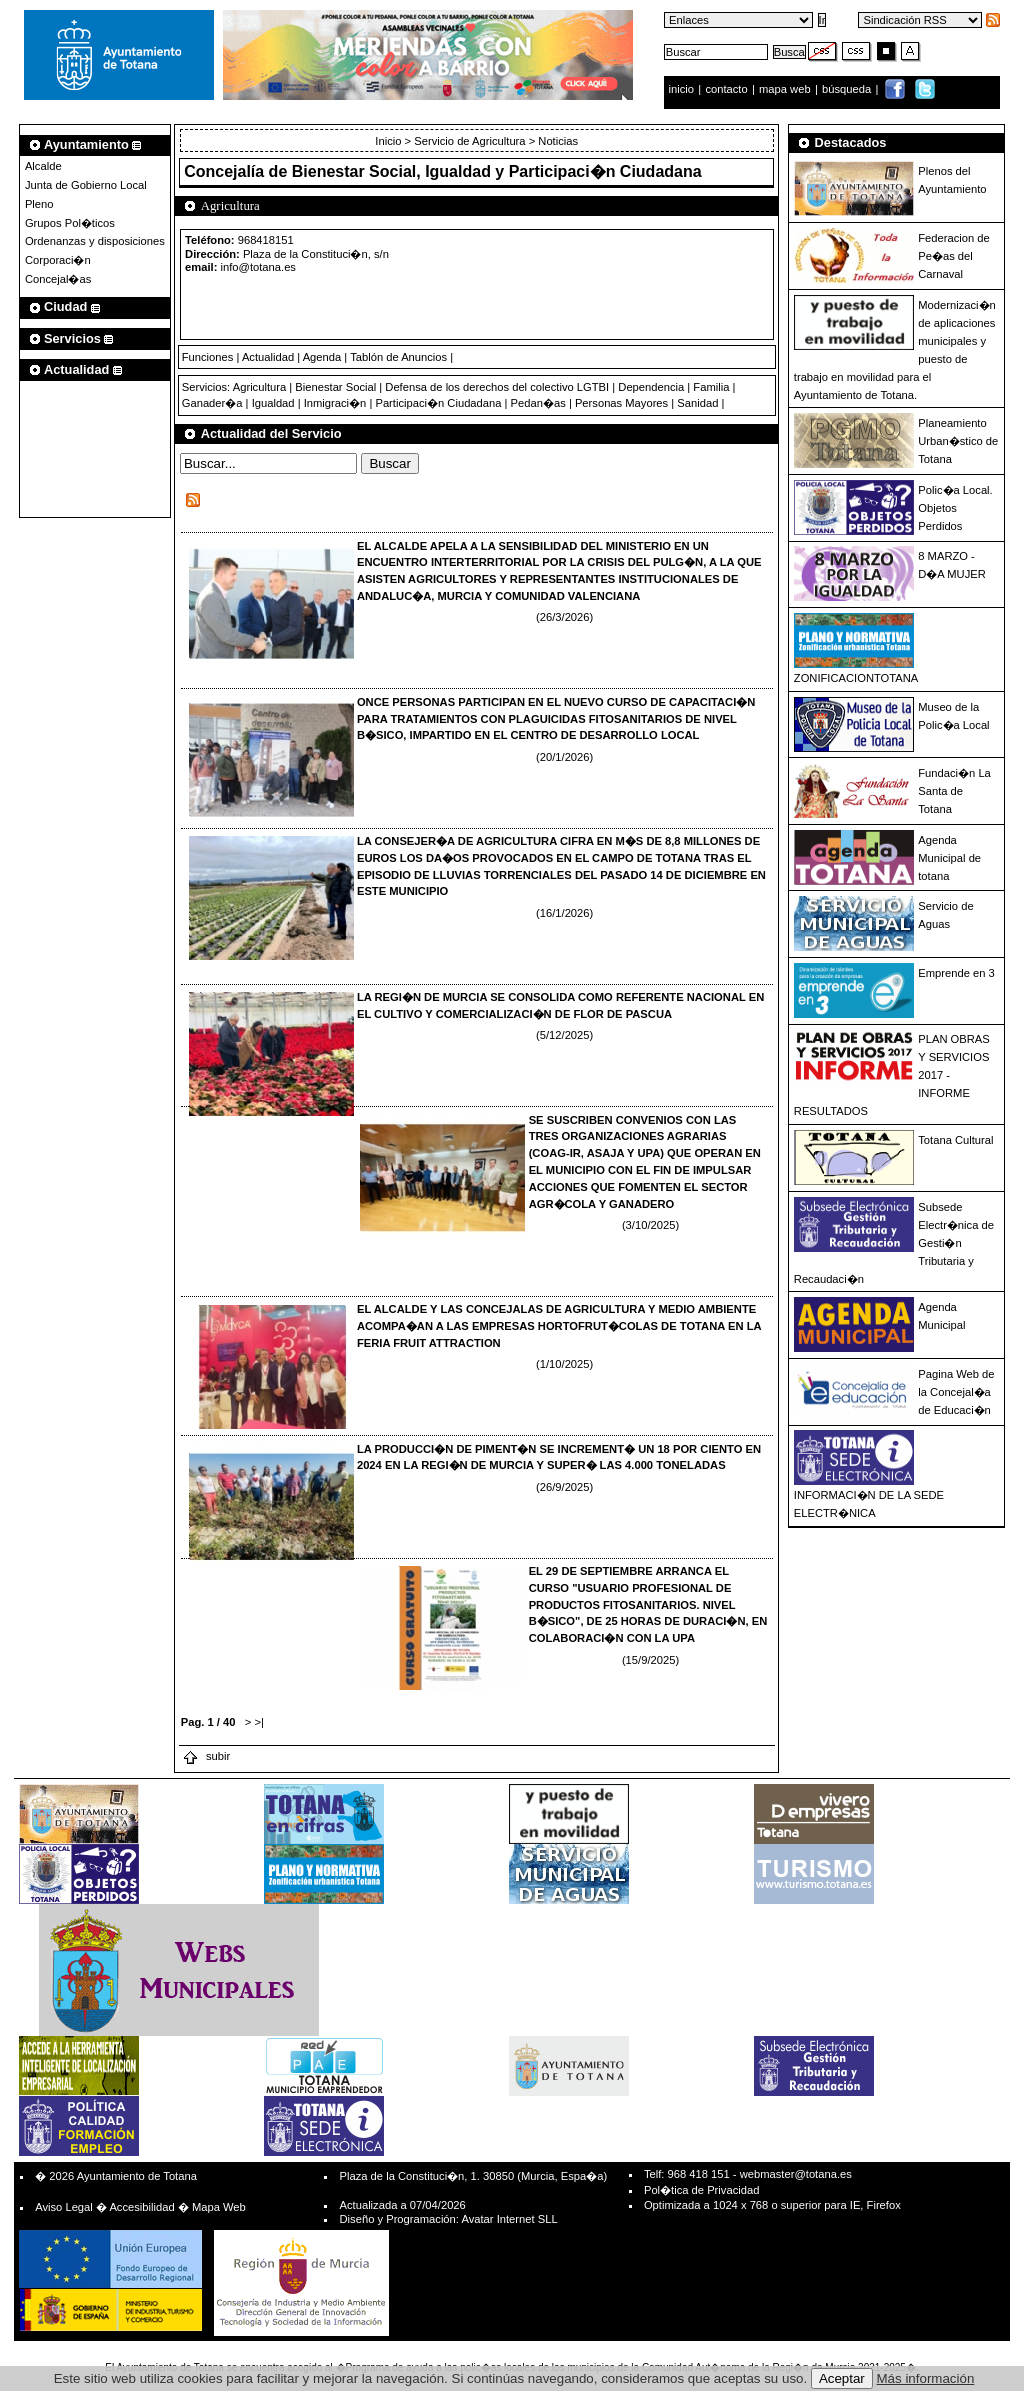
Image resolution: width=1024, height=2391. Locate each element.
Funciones (208, 357)
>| (258, 1722)
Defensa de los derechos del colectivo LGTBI (497, 387)
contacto (726, 89)
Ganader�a (212, 403)
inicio (683, 89)
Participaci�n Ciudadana (438, 403)
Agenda (322, 357)
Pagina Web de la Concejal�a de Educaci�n (956, 1392)
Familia (711, 387)
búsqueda (848, 89)
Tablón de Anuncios (398, 357)
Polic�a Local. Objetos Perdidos (955, 508)
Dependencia (651, 387)
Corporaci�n (58, 260)
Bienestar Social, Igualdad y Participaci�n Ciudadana (497, 171)
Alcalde (43, 166)
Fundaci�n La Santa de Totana (954, 791)
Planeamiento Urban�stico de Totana (958, 441)
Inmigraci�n (335, 403)
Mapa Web (219, 2207)
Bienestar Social (335, 387)
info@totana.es (258, 267)
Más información (926, 2378)
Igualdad (273, 403)
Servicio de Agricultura (469, 141)
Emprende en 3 (956, 973)
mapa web (786, 89)
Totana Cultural (955, 1140)
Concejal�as (58, 279)
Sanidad (697, 403)
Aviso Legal (64, 2207)
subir (206, 1756)
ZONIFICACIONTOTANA (856, 678)
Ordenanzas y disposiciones (95, 241)
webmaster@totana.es (796, 2174)
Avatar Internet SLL (509, 2219)
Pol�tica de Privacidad (701, 2190)
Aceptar (842, 2378)
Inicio (389, 141)
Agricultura (259, 387)
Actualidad (268, 357)
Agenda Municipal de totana (949, 858)
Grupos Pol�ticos (70, 223)
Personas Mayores (621, 403)
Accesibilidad (141, 2207)
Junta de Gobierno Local (86, 185)
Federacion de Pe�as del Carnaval (954, 256)
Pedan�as (538, 403)
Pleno (39, 204)
